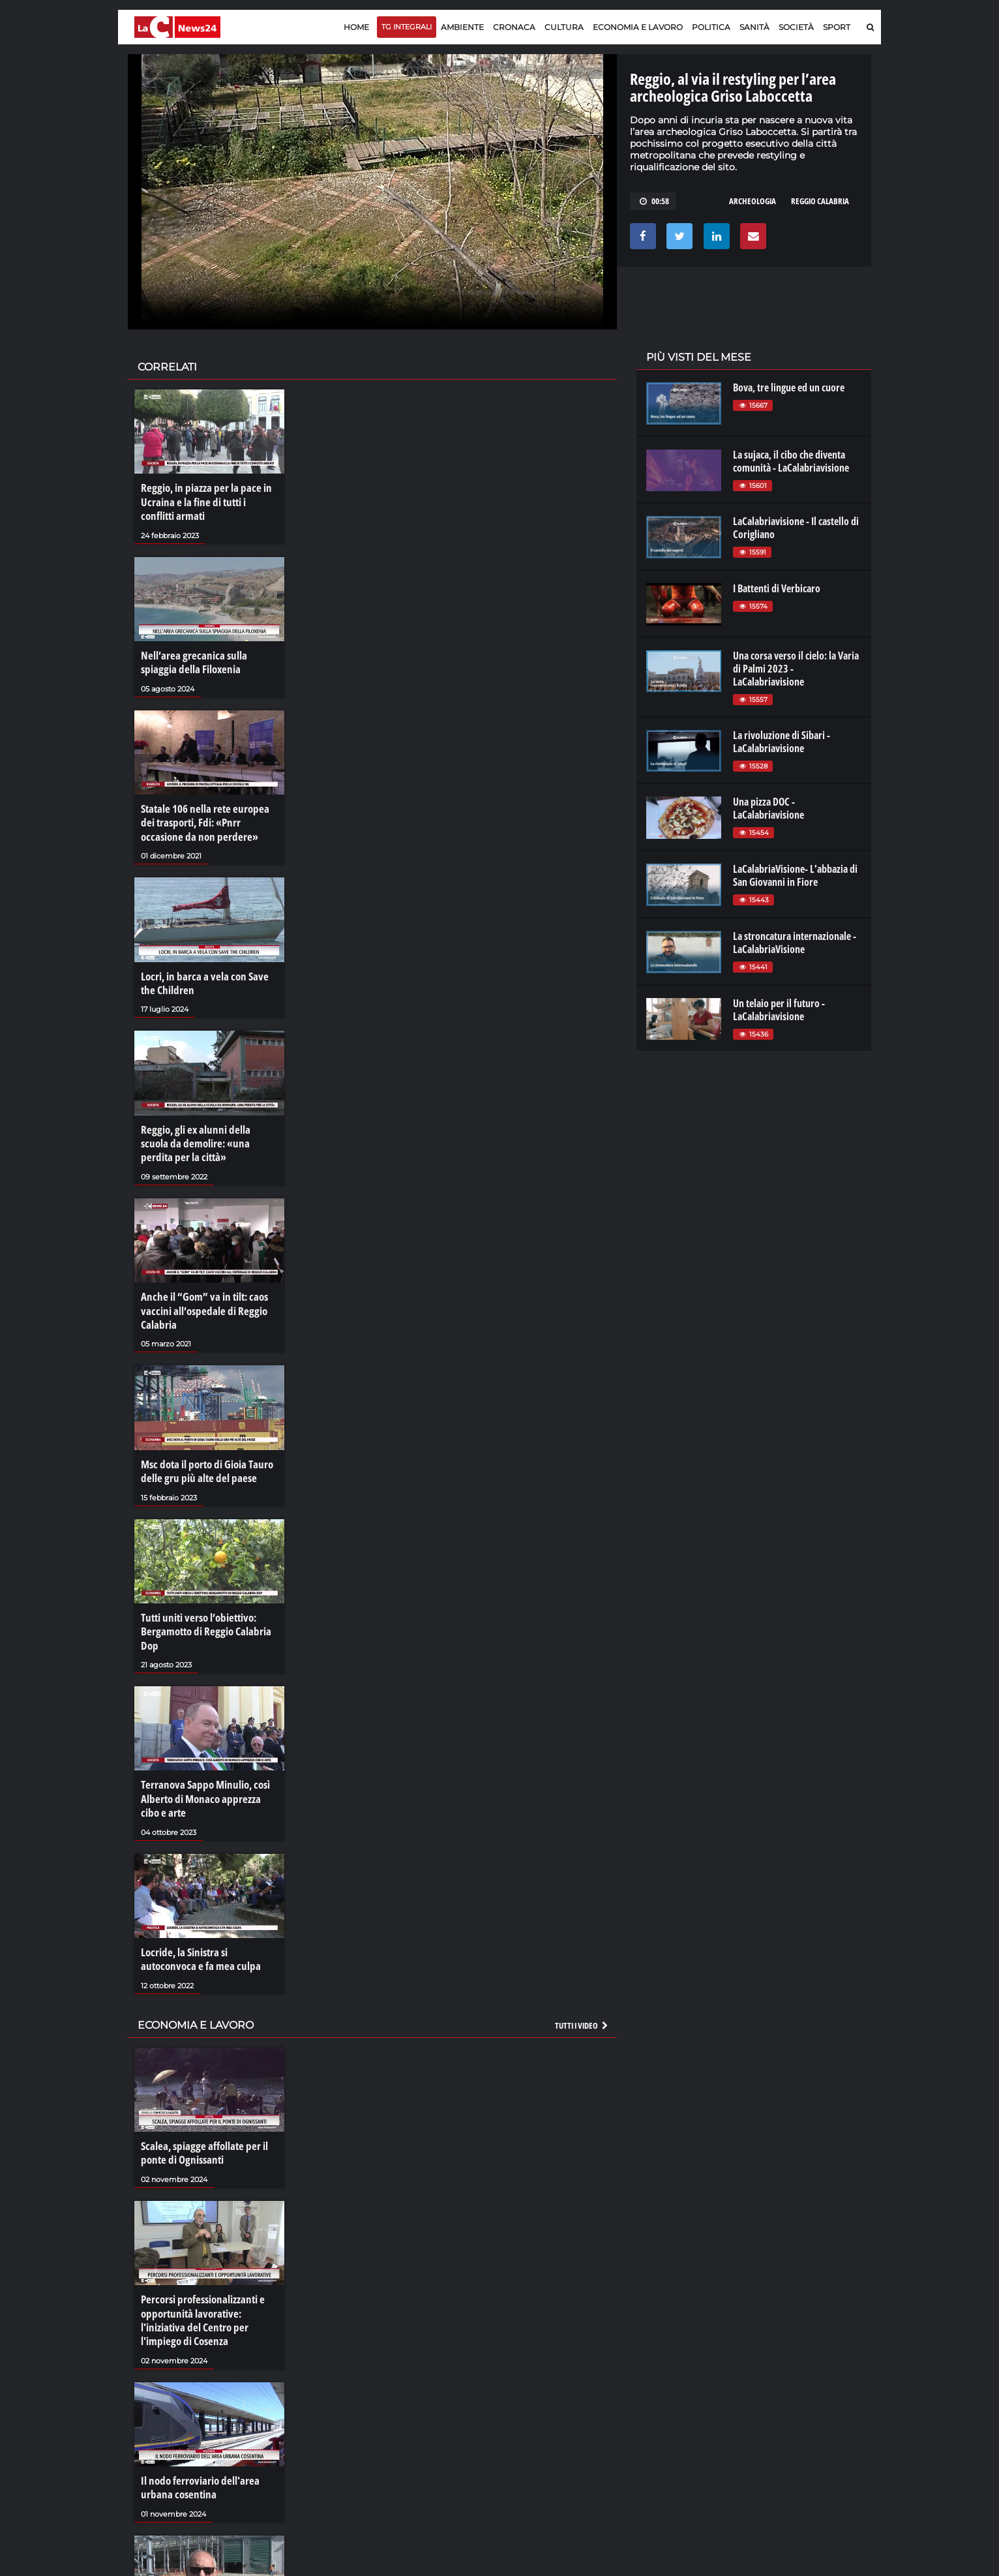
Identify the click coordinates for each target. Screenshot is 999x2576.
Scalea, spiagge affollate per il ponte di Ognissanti (200, 2115)
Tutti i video (582, 1989)
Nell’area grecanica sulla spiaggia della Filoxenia (207, 657)
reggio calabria (820, 201)
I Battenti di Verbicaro (776, 588)
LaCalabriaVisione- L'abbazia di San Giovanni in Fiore (795, 875)
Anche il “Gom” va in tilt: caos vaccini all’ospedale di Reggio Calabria (200, 1291)
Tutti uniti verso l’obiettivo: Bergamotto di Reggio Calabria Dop (201, 1604)
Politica (711, 27)
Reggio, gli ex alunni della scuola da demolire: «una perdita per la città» (205, 1128)
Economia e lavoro (638, 27)
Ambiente (462, 27)
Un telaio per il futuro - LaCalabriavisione (779, 1009)
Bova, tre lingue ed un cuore (788, 387)
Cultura (564, 27)
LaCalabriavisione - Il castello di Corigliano (796, 527)
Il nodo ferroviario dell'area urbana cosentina (196, 2442)
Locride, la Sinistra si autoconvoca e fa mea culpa (208, 1925)
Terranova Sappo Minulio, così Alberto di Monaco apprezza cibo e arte (209, 1768)
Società (796, 27)
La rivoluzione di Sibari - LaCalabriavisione (781, 741)
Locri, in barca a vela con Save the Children (207, 970)
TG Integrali (406, 26)
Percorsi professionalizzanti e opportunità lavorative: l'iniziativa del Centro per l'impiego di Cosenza (200, 2278)
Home (356, 27)
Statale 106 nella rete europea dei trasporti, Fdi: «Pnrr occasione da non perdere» (208, 814)
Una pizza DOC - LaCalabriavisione (768, 808)
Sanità (754, 27)
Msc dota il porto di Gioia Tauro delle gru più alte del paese (204, 1448)
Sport (836, 27)
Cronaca (514, 27)
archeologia (752, 201)
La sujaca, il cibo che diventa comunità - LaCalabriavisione (791, 461)
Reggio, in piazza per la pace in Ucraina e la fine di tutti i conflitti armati (207, 500)
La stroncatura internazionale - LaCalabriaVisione (794, 942)
